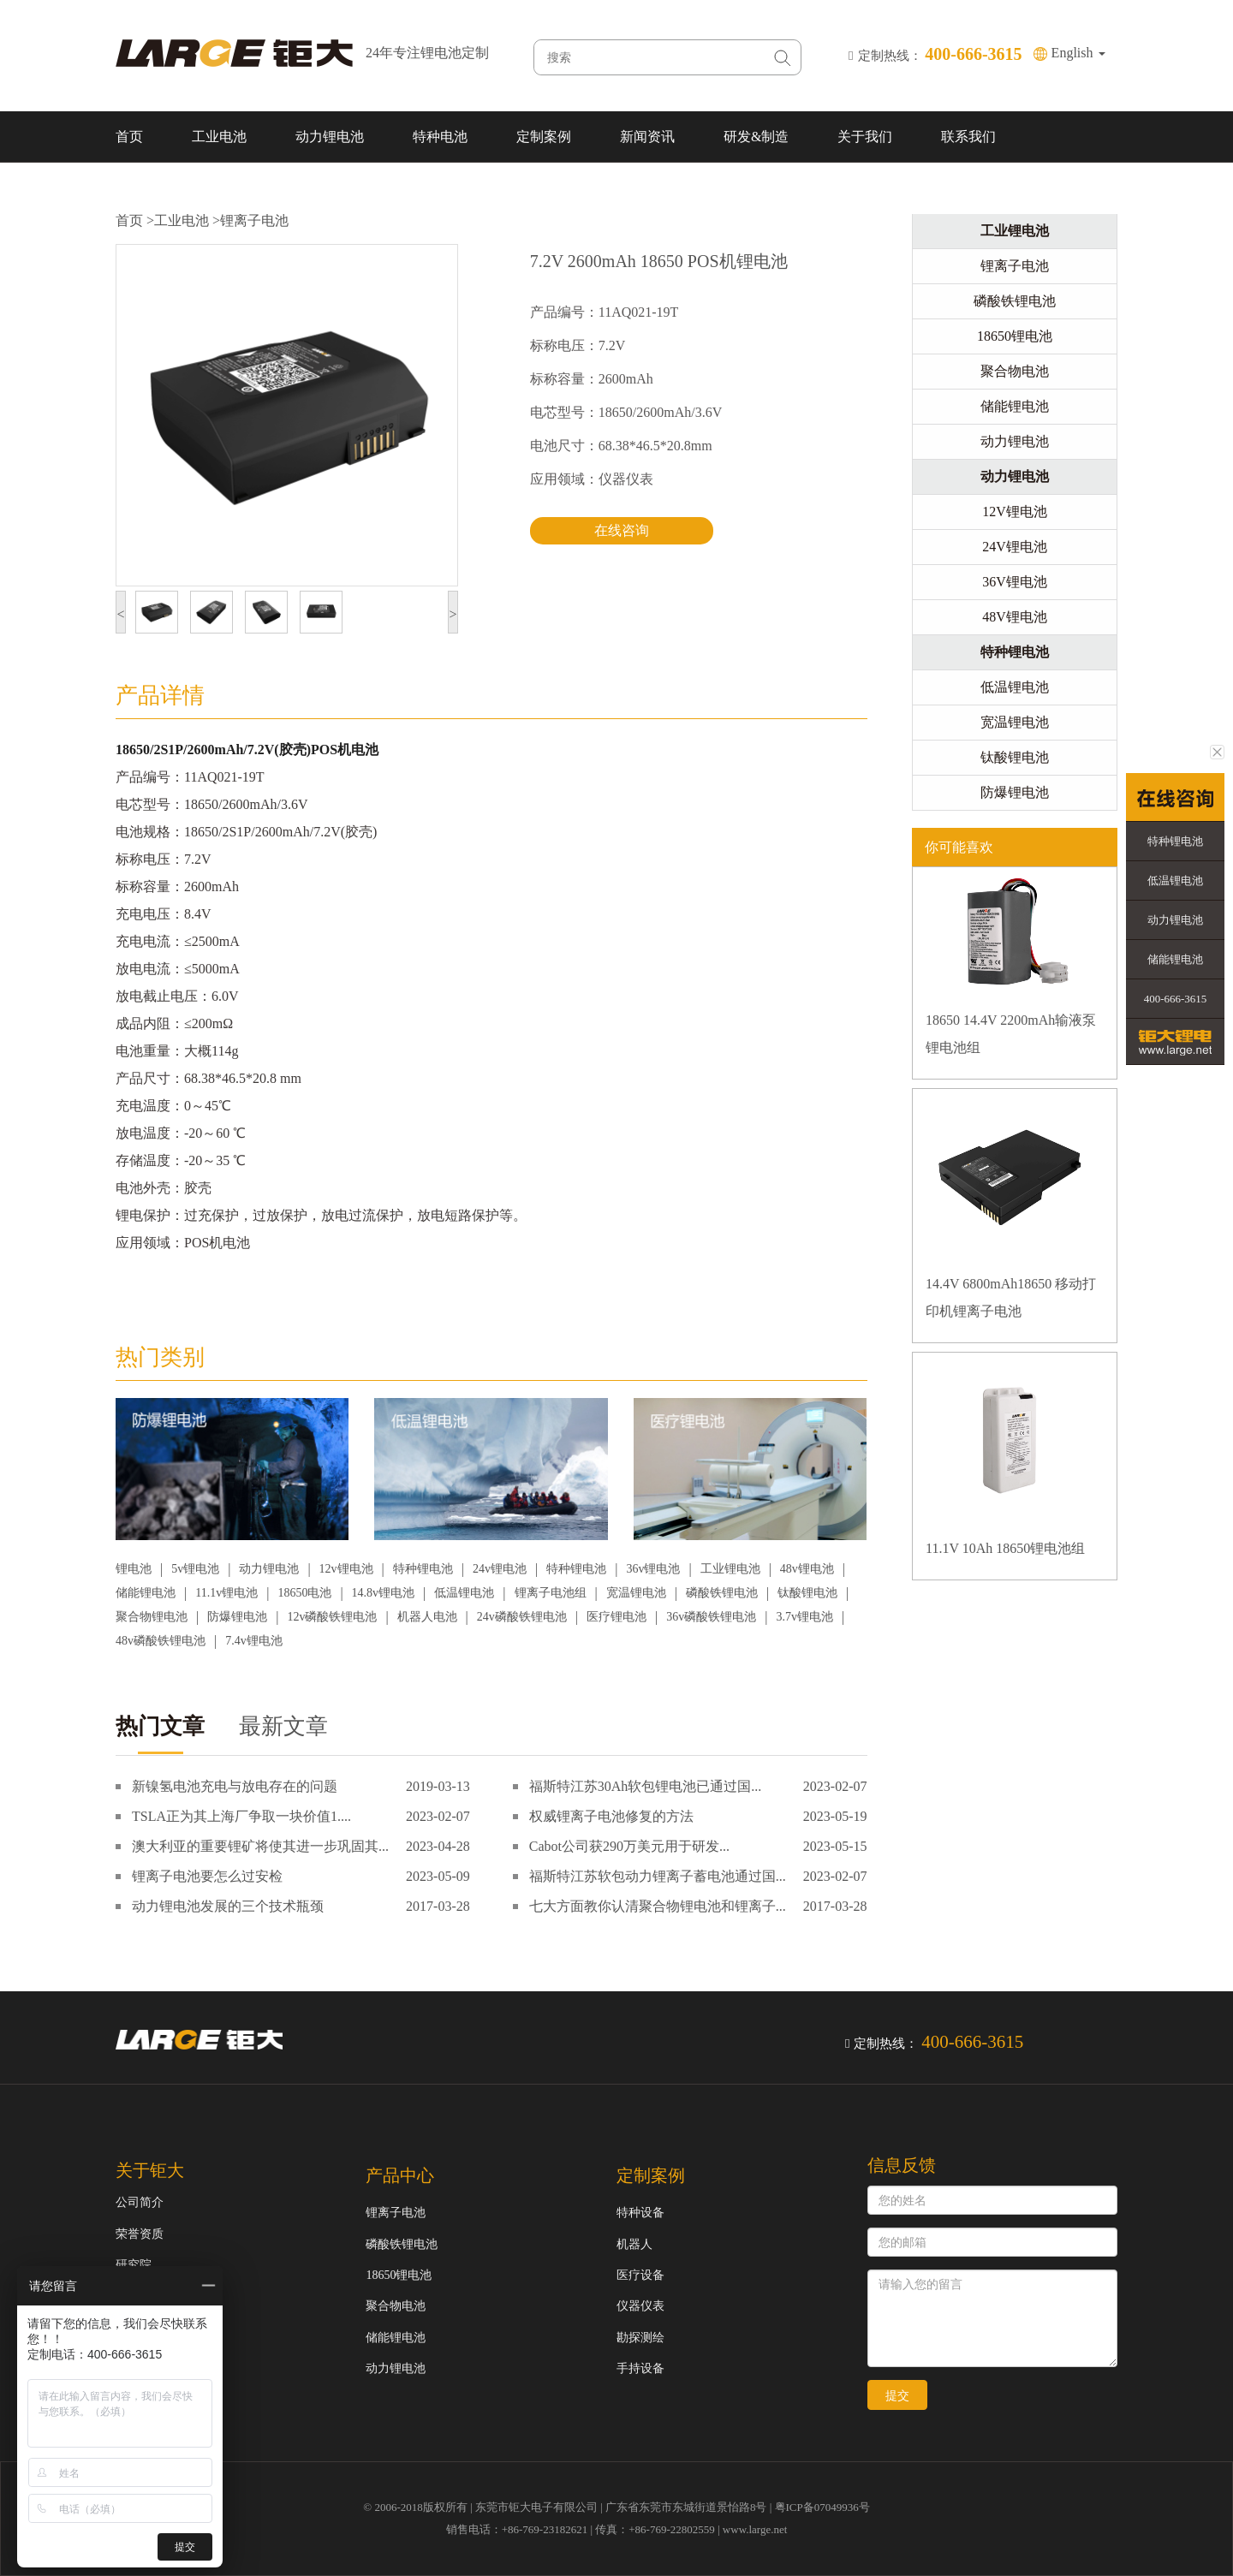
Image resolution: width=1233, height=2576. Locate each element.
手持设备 (640, 2368)
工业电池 (219, 136)
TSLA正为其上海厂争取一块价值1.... (241, 1816)
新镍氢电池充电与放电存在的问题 (234, 1786)
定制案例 (543, 136)
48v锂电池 (807, 1568)
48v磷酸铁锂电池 (161, 1640)
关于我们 (864, 136)
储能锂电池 (146, 1592)
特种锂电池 (423, 1568)
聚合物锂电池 (152, 1616)
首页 (129, 136)
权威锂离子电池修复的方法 (611, 1816)
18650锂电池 (1014, 336)
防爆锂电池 (237, 1616)
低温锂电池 (464, 1592)
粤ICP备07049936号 (822, 2507)
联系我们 (968, 136)
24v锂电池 (500, 1568)
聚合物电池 (1014, 371)
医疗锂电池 (616, 1616)
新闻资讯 (647, 136)
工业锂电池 (730, 1568)
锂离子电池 (254, 220)
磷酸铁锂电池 (722, 1592)
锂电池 (134, 1568)
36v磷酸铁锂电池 (711, 1616)
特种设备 (640, 2212)
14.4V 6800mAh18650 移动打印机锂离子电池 (1011, 1297)
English (1078, 52)
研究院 (134, 2264)
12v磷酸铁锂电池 (332, 1616)
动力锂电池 (329, 136)
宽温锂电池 (636, 1592)
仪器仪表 (640, 2305)
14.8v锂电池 (383, 1592)
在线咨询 (621, 530)
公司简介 (140, 2202)
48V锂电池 (1014, 617)
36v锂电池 (653, 1568)
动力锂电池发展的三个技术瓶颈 (228, 1906)
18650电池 (304, 1592)
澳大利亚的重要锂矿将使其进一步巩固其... (260, 1846)
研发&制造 (756, 136)
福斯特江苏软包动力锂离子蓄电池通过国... (657, 1876)
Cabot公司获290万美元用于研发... (629, 1846)
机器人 (634, 2244)
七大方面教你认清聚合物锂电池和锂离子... (657, 1906)
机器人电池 (427, 1616)
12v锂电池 (346, 1568)
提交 (897, 2395)
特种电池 (440, 136)
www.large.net (755, 2529)
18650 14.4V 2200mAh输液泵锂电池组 (1011, 1034)
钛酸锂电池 (807, 1592)
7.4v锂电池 (254, 1640)
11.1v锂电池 (226, 1592)
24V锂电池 (1014, 546)
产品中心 (400, 2175)
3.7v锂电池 (804, 1616)
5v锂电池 (195, 1568)
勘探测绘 (640, 2337)
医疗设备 (640, 2275)
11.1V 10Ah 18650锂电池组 (1005, 1548)
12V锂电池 (1014, 511)
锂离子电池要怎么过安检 (207, 1876)
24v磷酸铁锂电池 (522, 1616)
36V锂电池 (1014, 581)
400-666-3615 (1175, 998)
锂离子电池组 (551, 1592)
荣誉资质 (140, 2234)
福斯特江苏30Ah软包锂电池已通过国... (645, 1786)
